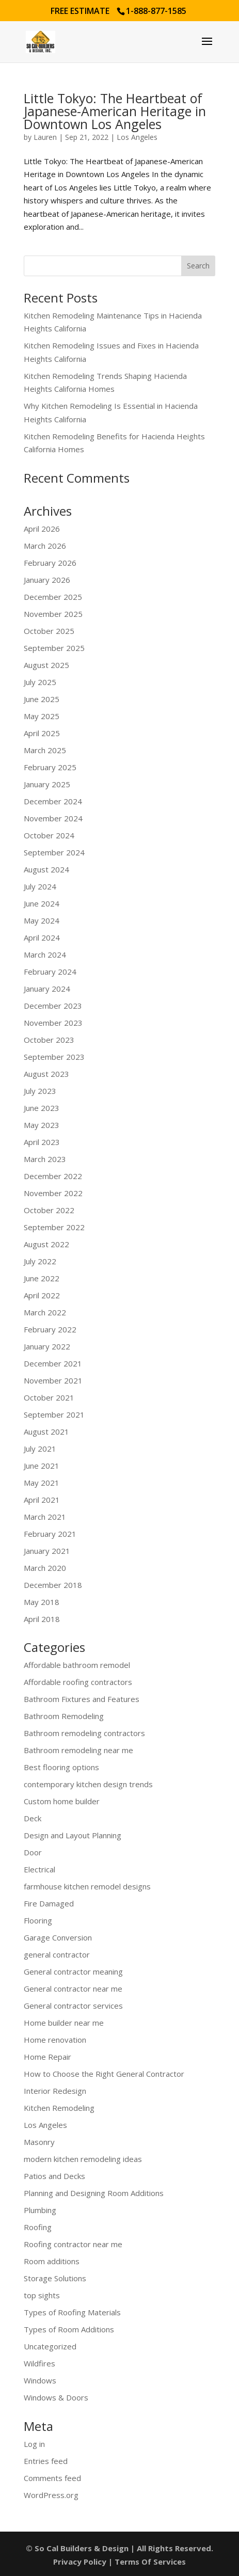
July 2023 (40, 1091)
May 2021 (41, 1482)
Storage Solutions (55, 2278)
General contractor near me (73, 1988)
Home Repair (47, 2057)
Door (33, 1852)
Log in (34, 2444)
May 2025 (41, 716)
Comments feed (52, 2478)
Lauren (45, 137)
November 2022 (53, 1193)
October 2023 (49, 1040)
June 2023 (41, 1108)
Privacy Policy (79, 2561)
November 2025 (53, 614)
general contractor (57, 1954)
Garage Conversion (58, 1937)
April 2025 (42, 733)
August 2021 (46, 1431)
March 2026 (45, 545)
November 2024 (53, 818)
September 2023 (54, 1057)
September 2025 (54, 648)
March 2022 (45, 1312)
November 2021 (53, 1380)
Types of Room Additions (69, 2329)
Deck (32, 1818)
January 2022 (47, 1346)
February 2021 (50, 1534)
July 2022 (40, 1261)
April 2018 (42, 1619)
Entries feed (46, 2461)
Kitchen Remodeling (59, 2108)
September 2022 (54, 1227)
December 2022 (53, 1176)
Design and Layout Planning (72, 1835)
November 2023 (53, 1022)
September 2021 (54, 1414)
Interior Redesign (55, 2091)
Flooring (38, 1920)
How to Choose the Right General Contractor (104, 2074)
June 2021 (41, 1465)
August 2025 (46, 665)
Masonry (39, 2142)
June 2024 (41, 903)
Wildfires (39, 2363)
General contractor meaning (73, 1971)
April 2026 (42, 528)
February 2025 (50, 767)
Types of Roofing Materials (72, 2312)
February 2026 (50, 563)
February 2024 (50, 971)
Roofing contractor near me (73, 2244)
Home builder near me (64, 2022)
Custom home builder (62, 1801)
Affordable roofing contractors (78, 1682)
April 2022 (42, 1295)
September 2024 (54, 852)
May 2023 (41, 1125)
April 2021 (42, 1499)
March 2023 (45, 1159)
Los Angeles (137, 137)
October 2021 (49, 1397)
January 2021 (47, 1551)
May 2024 (41, 920)
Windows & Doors (56, 2397)
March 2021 (45, 1517)
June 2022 (41, 1278)
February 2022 (50, 1329)
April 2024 (42, 937)
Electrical (39, 1869)
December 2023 (53, 1005)
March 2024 (45, 954)
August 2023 (46, 1074)
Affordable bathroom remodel (77, 1665)
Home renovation (55, 2039)
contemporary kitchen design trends (88, 1784)
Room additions (51, 2261)
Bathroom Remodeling (64, 1716)
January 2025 (47, 784)
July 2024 (40, 886)
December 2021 (53, 1363)
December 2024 (53, 801)
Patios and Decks (54, 2176)
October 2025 (49, 631)
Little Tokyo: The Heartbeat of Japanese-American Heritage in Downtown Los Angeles (115, 111)
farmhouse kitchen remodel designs (87, 1886)
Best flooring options (61, 1767)
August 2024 (46, 869)
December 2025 (53, 597)
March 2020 (45, 1568)
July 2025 (40, 682)
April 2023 (42, 1142)
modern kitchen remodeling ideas (83, 2159)
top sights (42, 2295)
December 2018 (53, 1585)
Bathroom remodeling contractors (84, 1733)
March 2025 (45, 750)
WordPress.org (51, 2495)
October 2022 (49, 1210)
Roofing (38, 2227)
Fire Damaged (49, 1903)
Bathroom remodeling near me (78, 1750)
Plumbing (40, 2210)
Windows (40, 2380)
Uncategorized (50, 2346)
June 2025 (41, 699)
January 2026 (47, 580)
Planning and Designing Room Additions (94, 2193)
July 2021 (40, 1448)
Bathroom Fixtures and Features (81, 1699)
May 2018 (41, 1602)
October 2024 (49, 835)
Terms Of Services (150, 2561)
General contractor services (73, 2005)
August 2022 (46, 1244)
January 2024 (47, 988)
